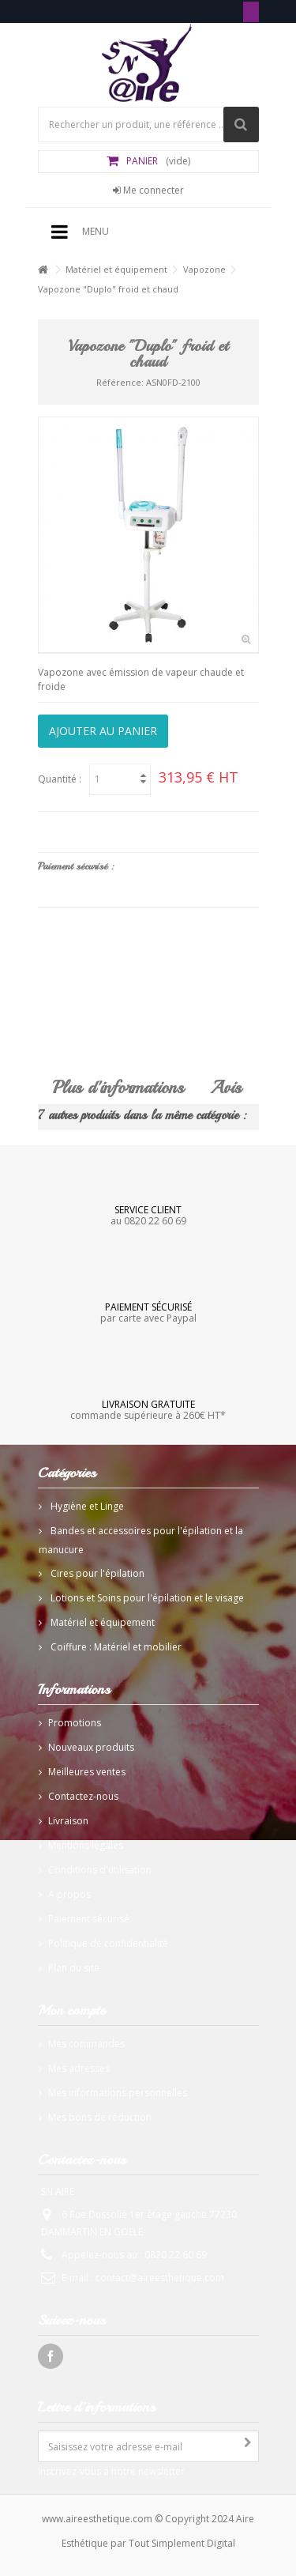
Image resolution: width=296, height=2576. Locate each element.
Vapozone (204, 269)
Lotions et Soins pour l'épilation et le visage (146, 1598)
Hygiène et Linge (86, 1506)
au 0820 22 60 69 (148, 1215)
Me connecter (148, 190)
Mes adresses (79, 2068)
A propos (69, 1894)
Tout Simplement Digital (182, 2543)
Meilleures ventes (87, 1771)
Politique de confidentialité (108, 1943)
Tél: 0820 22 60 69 (251, 12)
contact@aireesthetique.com (160, 2277)
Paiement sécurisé (88, 1918)
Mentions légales (85, 1845)
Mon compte (71, 2010)
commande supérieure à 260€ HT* (148, 1409)
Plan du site (73, 1967)
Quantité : (59, 779)
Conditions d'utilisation (100, 1869)
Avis (226, 1088)
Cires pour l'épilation (96, 1573)
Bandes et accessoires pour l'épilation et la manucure (141, 1540)
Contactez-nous (83, 1796)
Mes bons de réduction (100, 2117)
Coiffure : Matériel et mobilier (115, 1647)
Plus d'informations (118, 1088)
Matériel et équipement (116, 269)
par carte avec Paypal (148, 1312)
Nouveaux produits (91, 1747)
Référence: (120, 382)
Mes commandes (86, 2043)
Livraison (68, 1820)
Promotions (74, 1722)
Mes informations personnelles (117, 2092)
